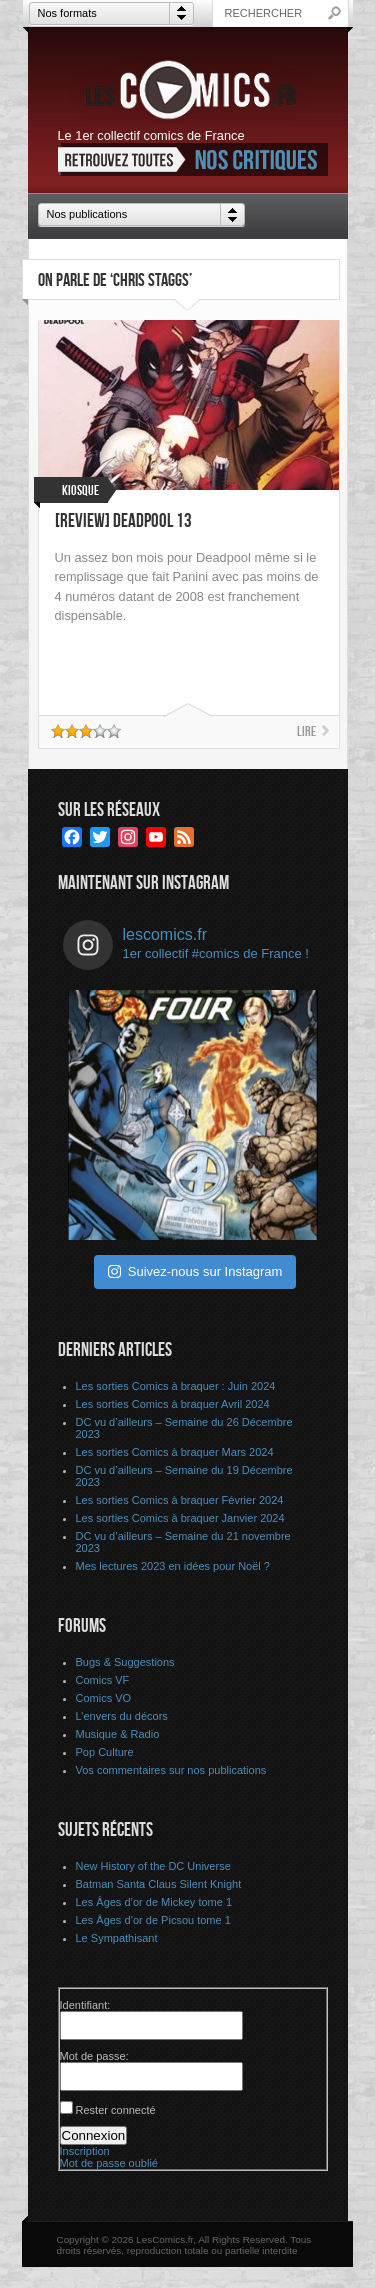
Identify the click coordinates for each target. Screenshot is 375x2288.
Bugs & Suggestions (125, 1662)
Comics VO (104, 1698)
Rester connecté (116, 2110)
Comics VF (103, 1680)
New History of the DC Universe (153, 1866)
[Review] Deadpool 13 (123, 521)
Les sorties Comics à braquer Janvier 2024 (180, 1518)
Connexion (94, 2135)
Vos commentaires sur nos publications (171, 1770)
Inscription (85, 2151)
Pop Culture (105, 1752)
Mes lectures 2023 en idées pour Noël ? (173, 1566)
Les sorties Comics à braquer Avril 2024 (173, 1404)
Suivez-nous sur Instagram (195, 1271)
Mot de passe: (94, 2056)
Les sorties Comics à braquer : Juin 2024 (176, 1386)
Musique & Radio (118, 1734)
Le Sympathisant (117, 1938)
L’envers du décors (122, 1716)
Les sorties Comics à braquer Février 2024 (180, 1500)
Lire (306, 731)
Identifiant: (85, 2005)
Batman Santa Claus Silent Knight (159, 1884)
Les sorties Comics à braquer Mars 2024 (175, 1452)
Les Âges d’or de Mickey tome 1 (154, 1902)
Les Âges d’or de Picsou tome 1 (153, 1920)
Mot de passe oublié (109, 2163)
